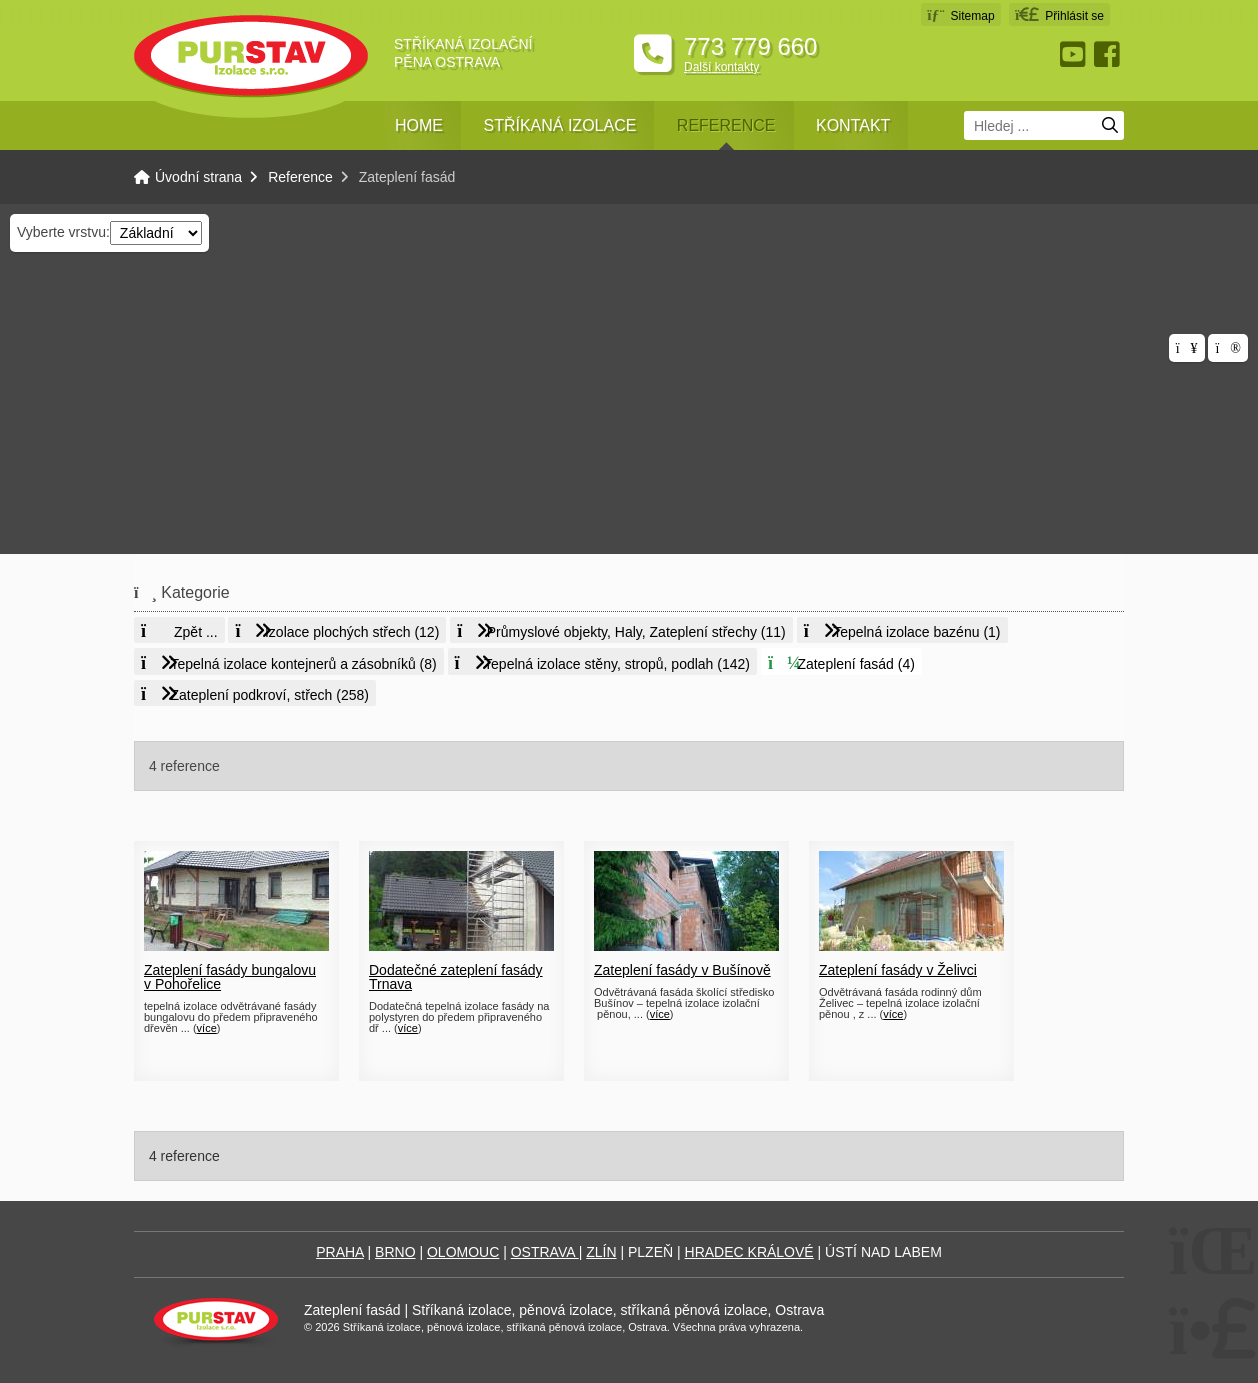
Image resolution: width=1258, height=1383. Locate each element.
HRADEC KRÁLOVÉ (749, 1252)
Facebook (1109, 54)
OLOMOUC (463, 1252)
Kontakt (853, 125)
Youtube (1075, 54)
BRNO (395, 1252)
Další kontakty (721, 67)
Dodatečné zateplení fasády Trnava (456, 977)
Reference (726, 125)
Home (419, 125)
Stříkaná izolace (559, 125)
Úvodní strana (251, 56)
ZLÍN (601, 1252)
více (207, 1028)
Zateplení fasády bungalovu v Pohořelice (230, 977)
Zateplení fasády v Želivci (898, 970)
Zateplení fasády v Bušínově (682, 970)
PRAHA (339, 1252)
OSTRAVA (545, 1252)
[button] (1059, 14)
